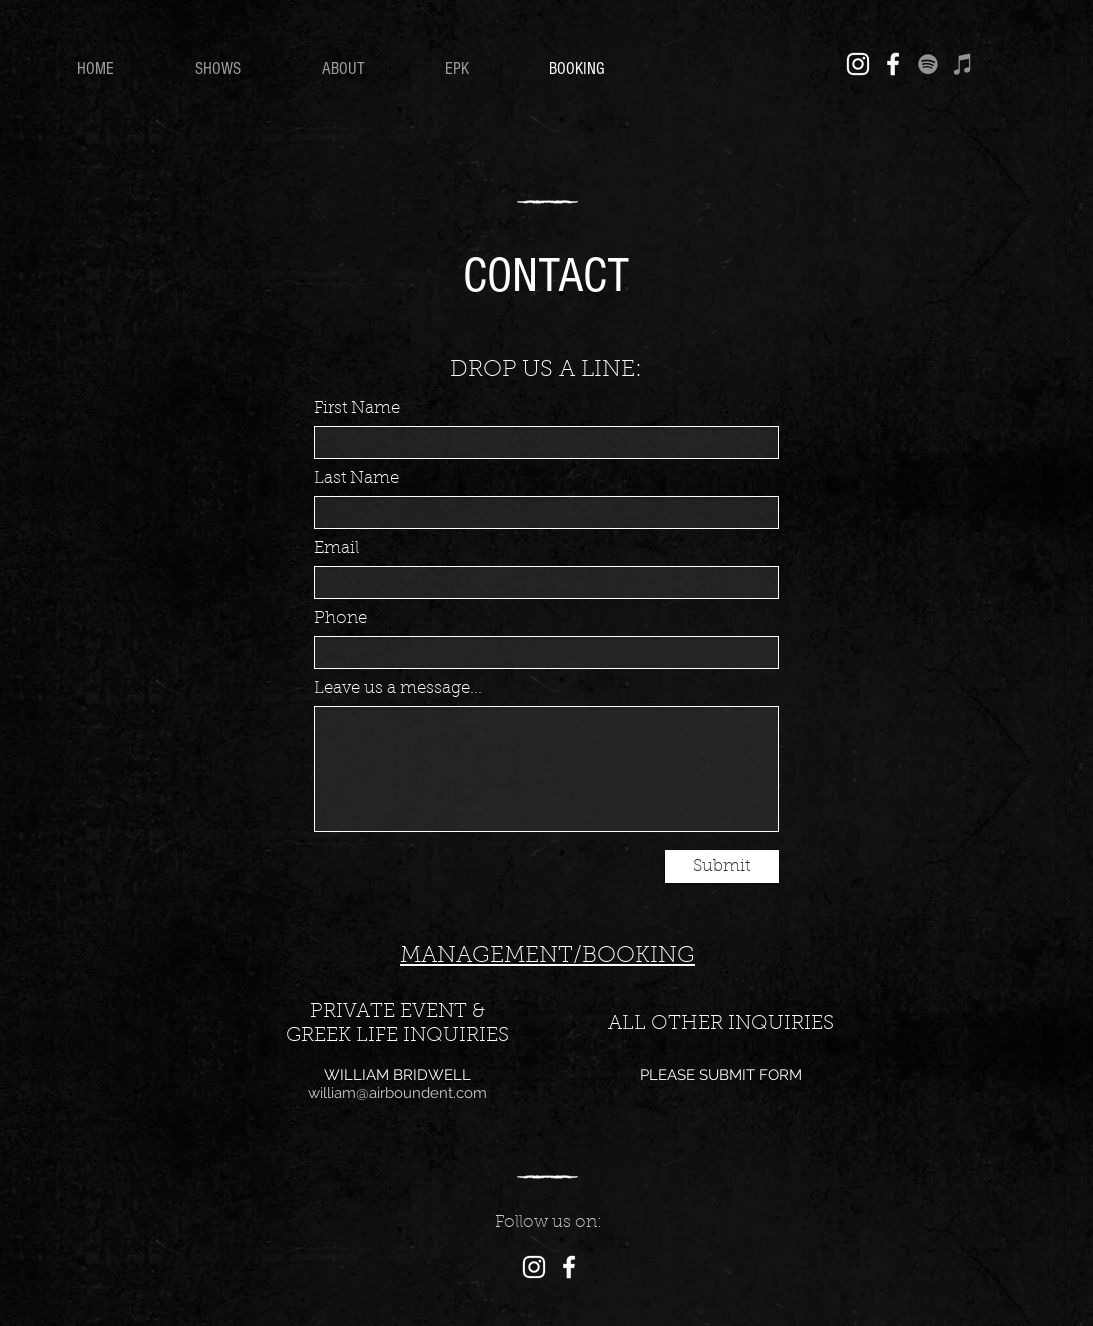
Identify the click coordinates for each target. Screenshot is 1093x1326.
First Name (357, 408)
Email (336, 548)
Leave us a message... (398, 688)
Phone (340, 618)
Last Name (356, 478)
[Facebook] (893, 64)
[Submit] (722, 866)
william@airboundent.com (397, 1093)
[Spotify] (928, 64)
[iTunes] (963, 64)
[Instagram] (858, 64)
